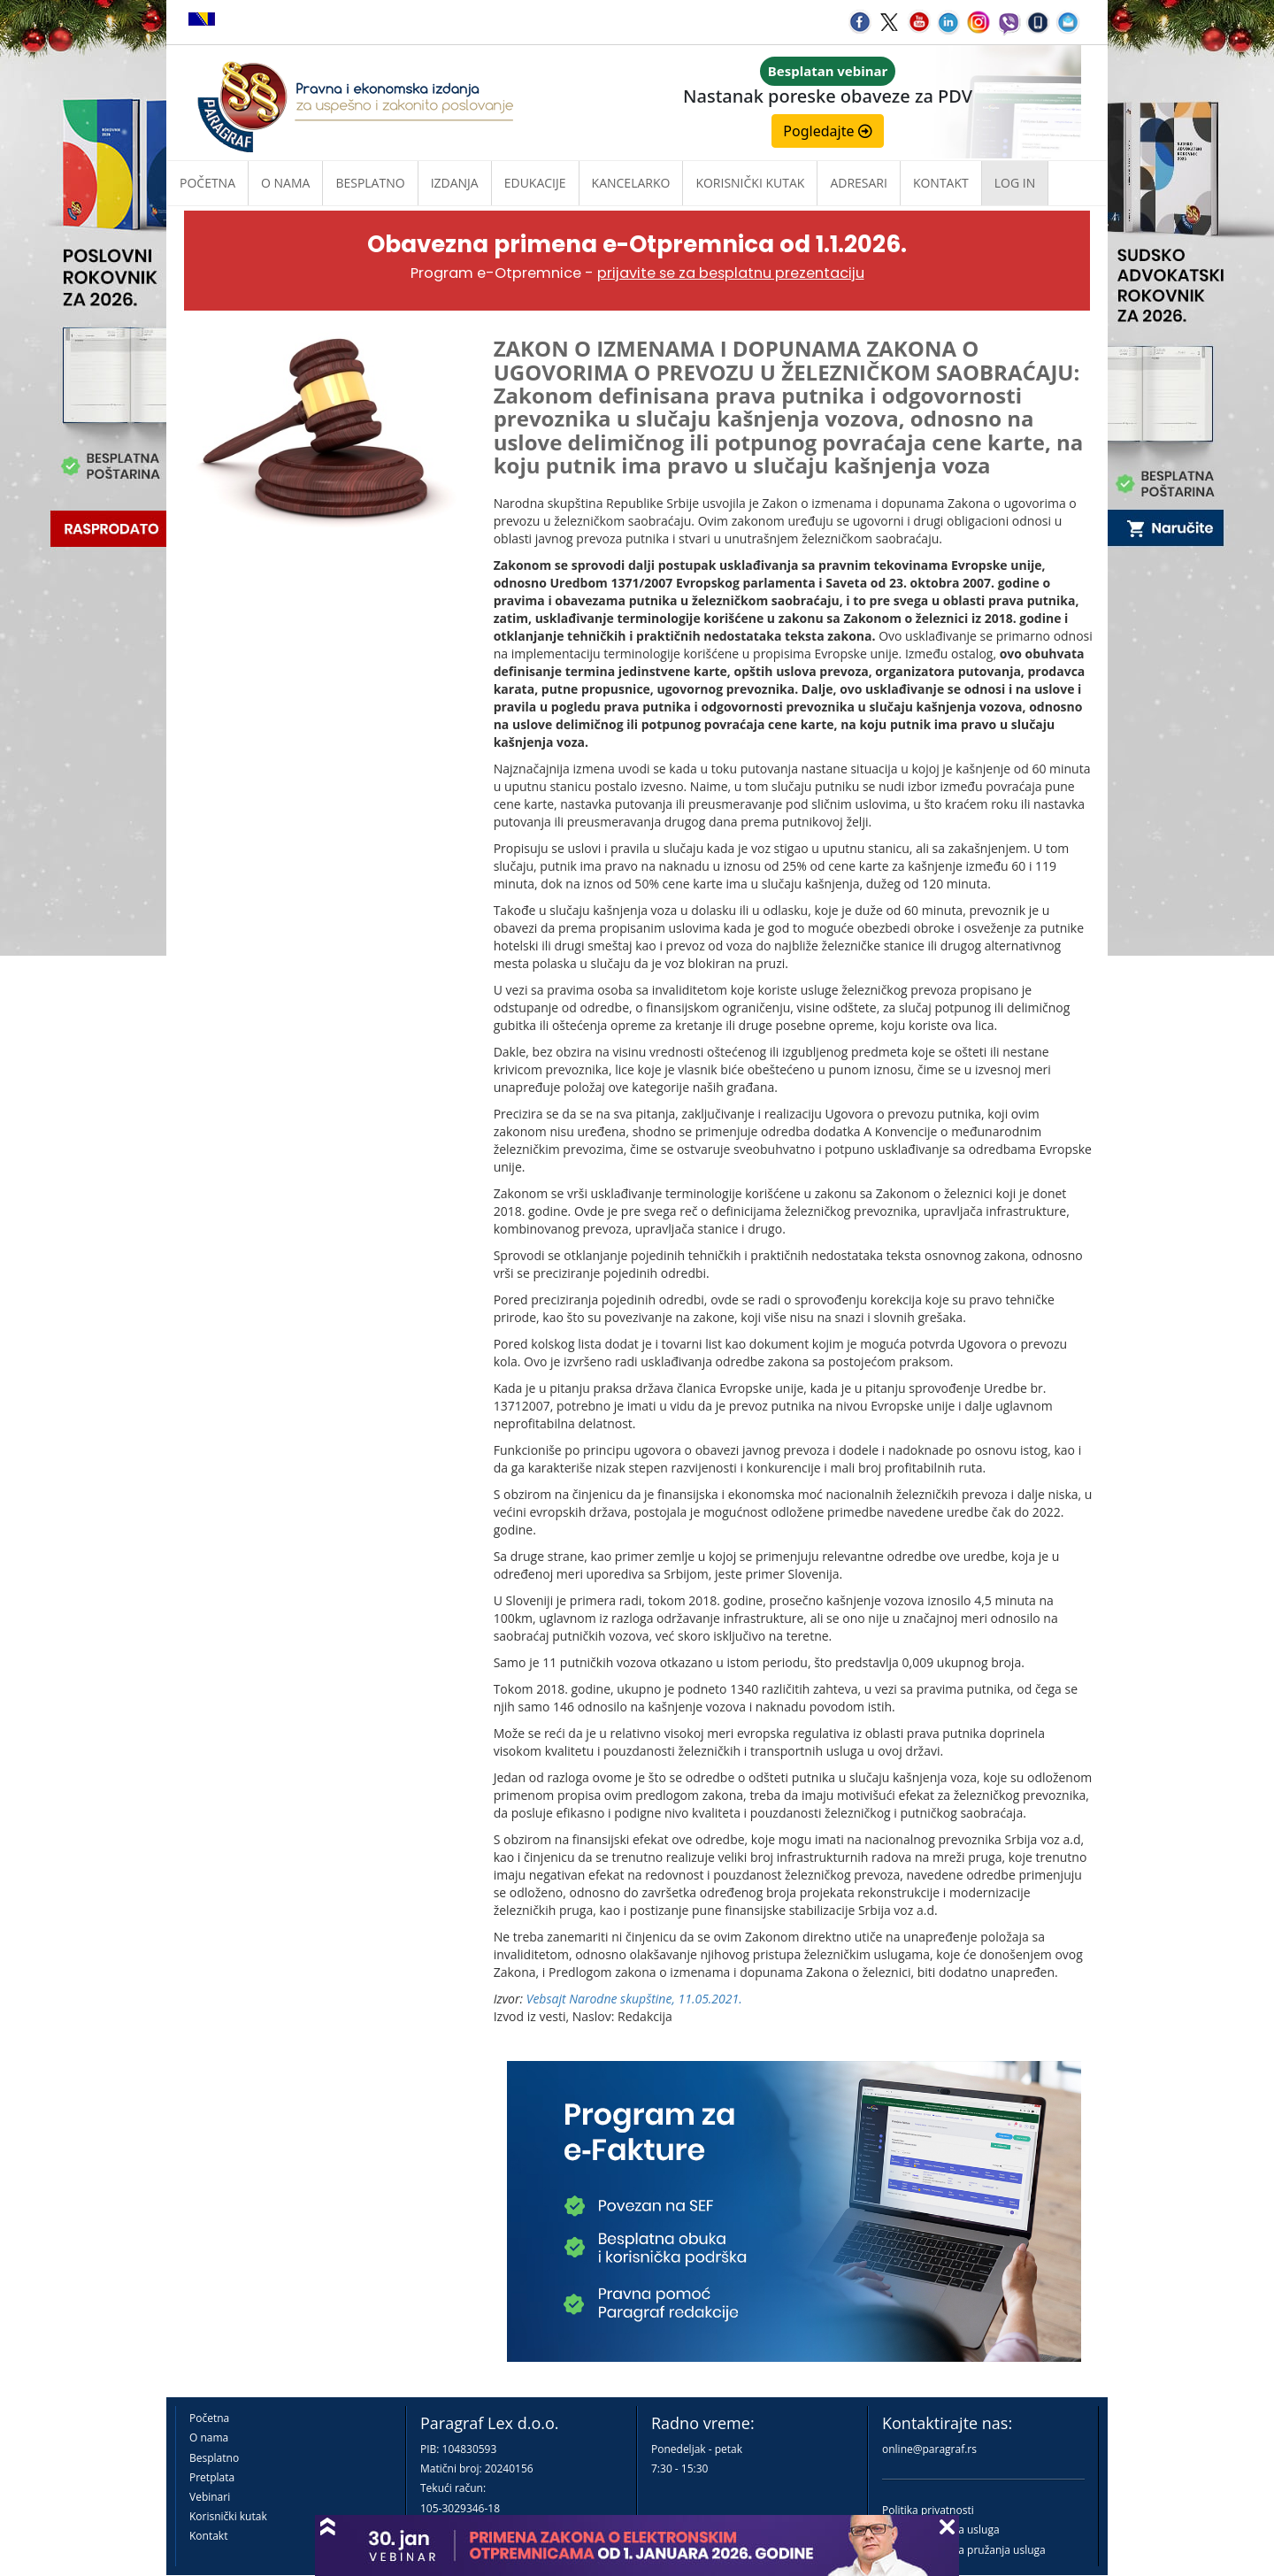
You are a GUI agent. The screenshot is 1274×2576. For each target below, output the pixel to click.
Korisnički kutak (228, 2516)
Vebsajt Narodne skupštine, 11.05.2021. (634, 1998)
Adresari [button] (858, 182)
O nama (285, 182)
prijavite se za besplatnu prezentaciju (730, 273)
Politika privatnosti (928, 2510)
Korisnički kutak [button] (749, 182)
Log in (1014, 182)
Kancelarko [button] (631, 182)
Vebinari (209, 2496)
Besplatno (369, 182)
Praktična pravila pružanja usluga (964, 2549)
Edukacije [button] (535, 182)
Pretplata (211, 2477)
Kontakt (208, 2535)
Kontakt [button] (941, 182)
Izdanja (455, 182)
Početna (207, 182)
